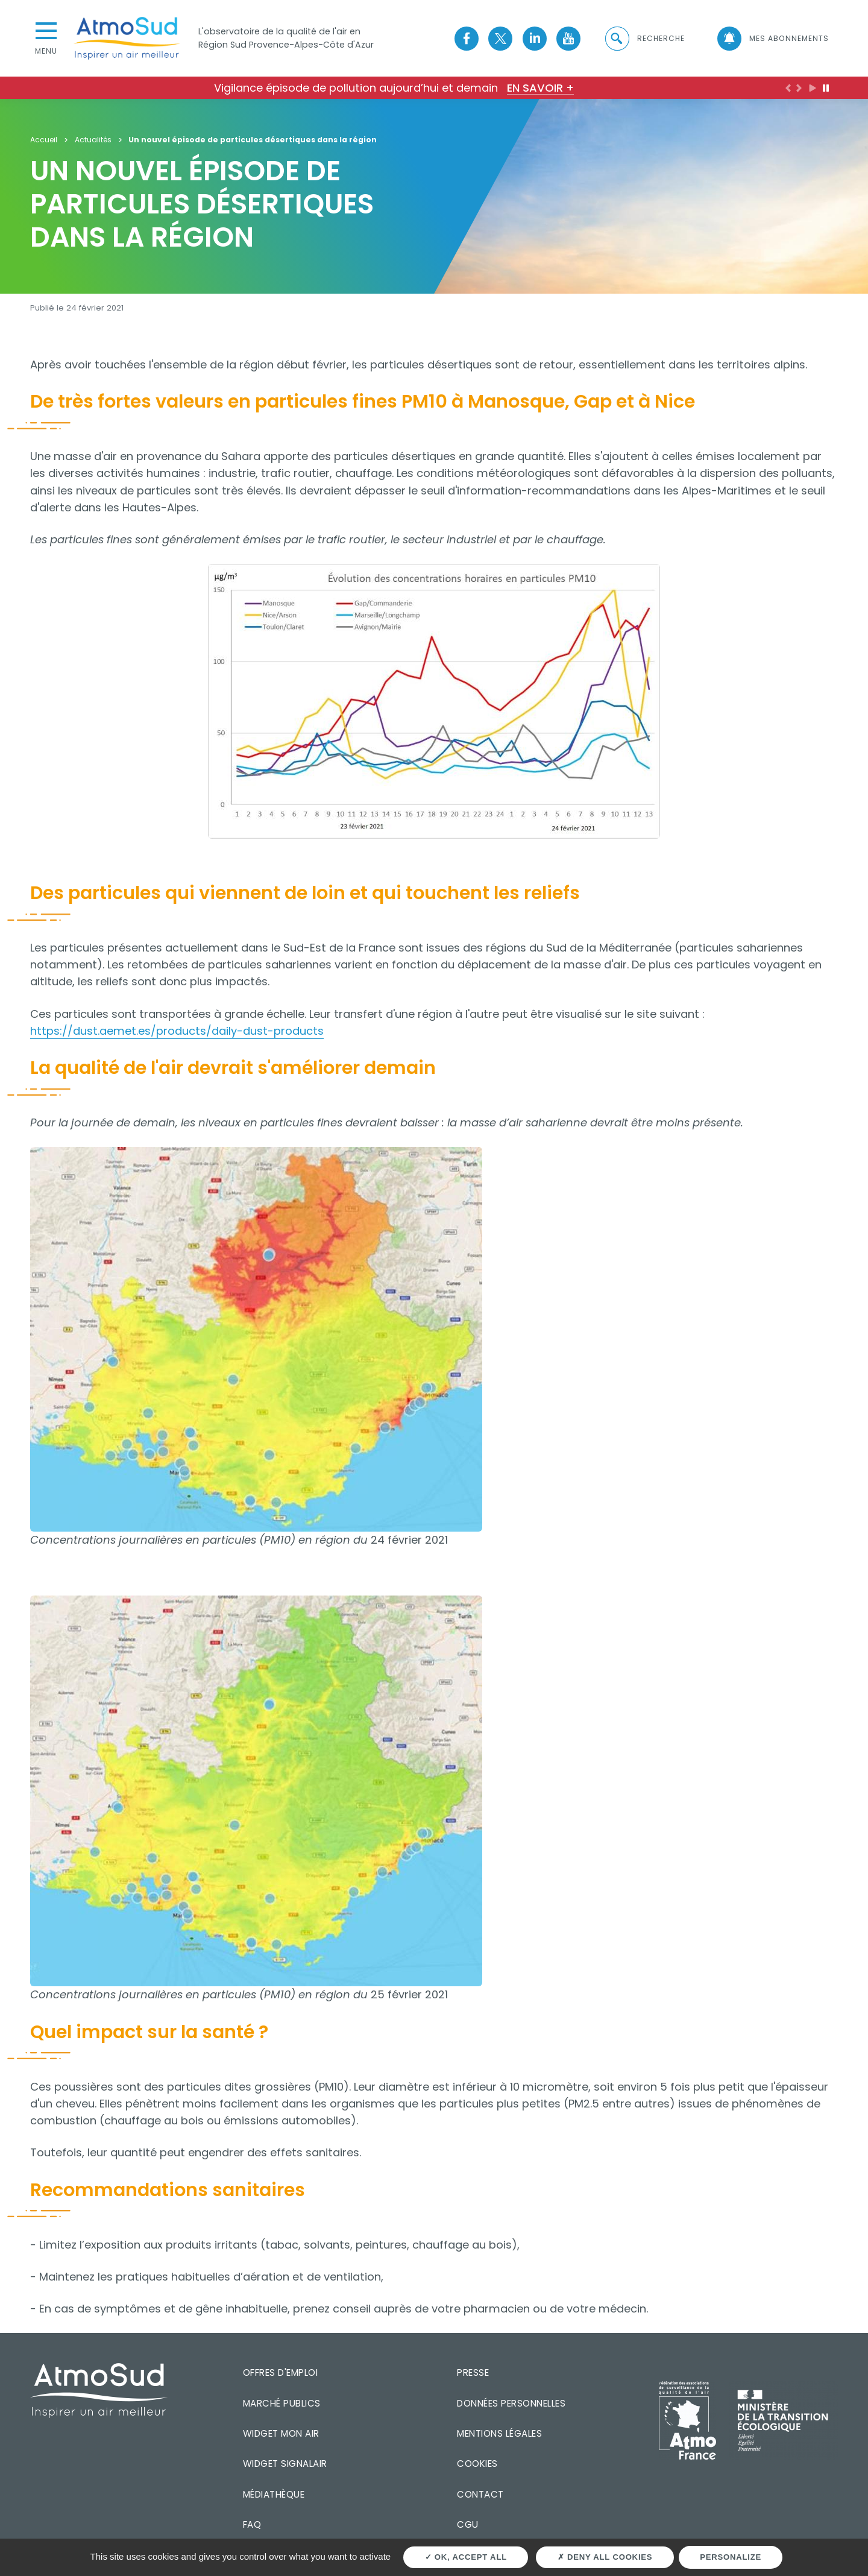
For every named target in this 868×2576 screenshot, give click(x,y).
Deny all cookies (605, 2557)
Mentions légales (499, 2433)
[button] (644, 38)
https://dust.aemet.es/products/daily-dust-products (177, 1030)
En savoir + (540, 87)
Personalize (730, 2557)
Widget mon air (281, 2433)
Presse (473, 2372)
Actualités (93, 140)
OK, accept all (466, 2557)
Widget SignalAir (285, 2463)
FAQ (252, 2524)
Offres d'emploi (280, 2372)
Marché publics (282, 2403)
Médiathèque (274, 2494)
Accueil (43, 140)
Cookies (477, 2463)
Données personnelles (511, 2403)
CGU (468, 2524)
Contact (480, 2494)
